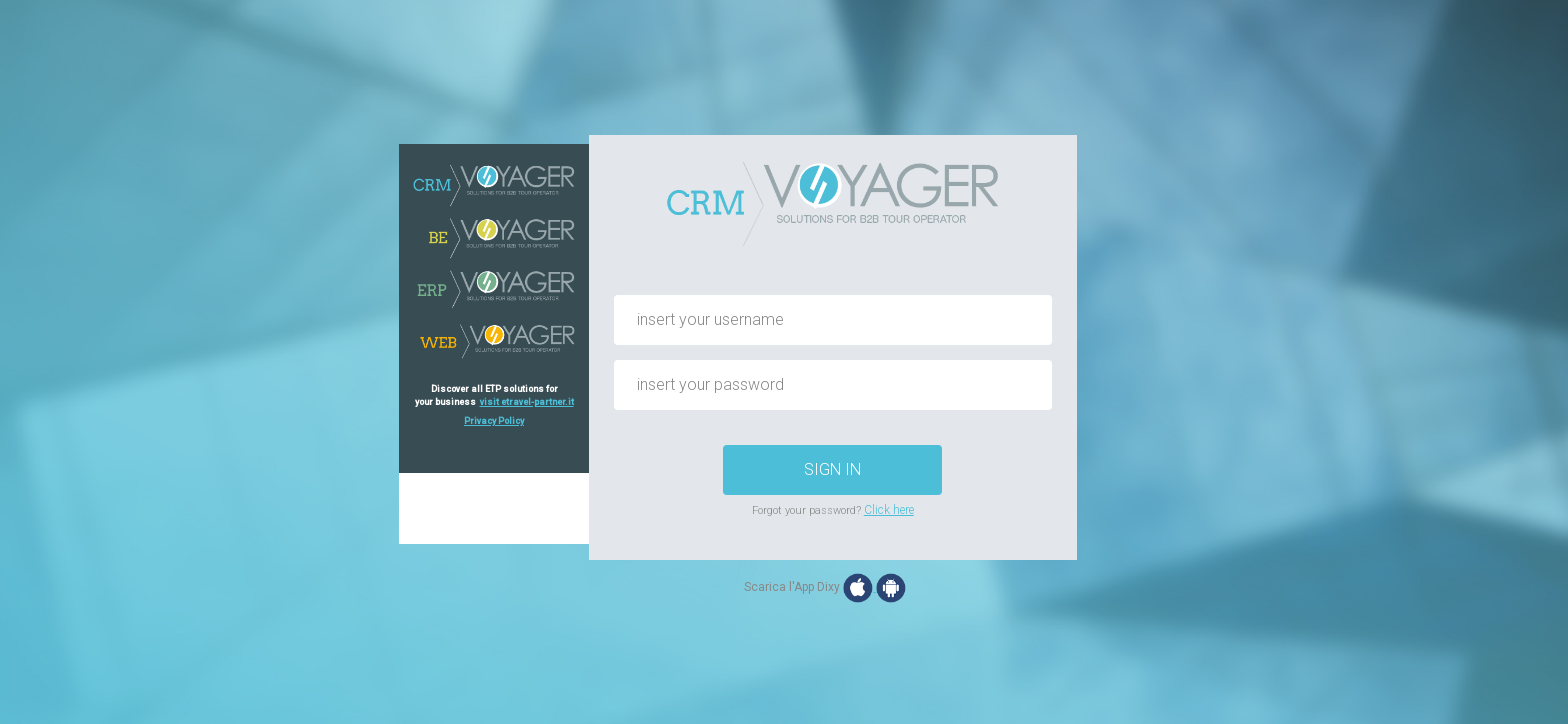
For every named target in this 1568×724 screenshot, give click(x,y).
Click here (889, 510)
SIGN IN (832, 469)
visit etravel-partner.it (527, 402)
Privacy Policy (494, 421)
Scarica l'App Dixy (792, 587)
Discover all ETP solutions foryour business (494, 395)
